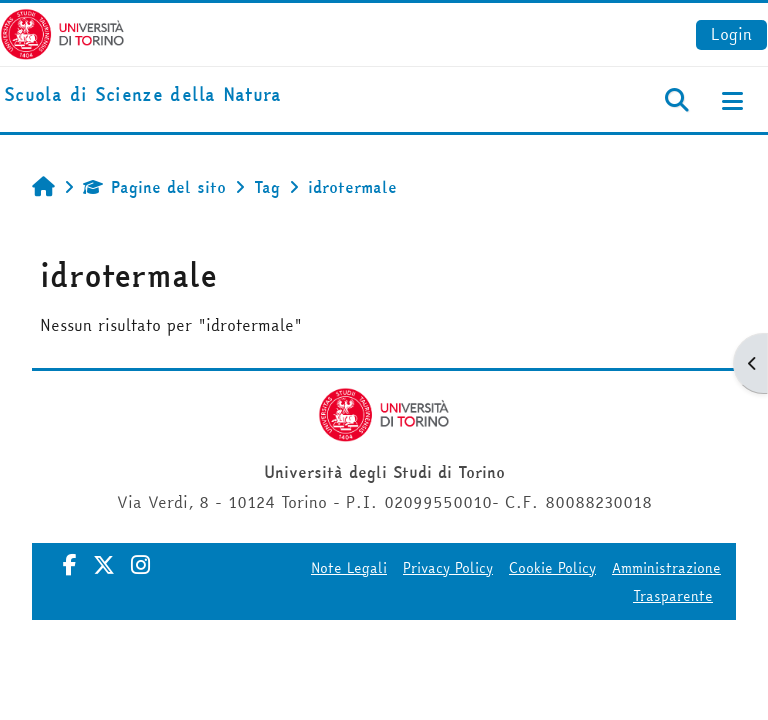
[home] (143, 95)
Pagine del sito (154, 187)
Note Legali (349, 568)
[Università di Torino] (62, 32)
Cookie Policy (552, 568)
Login (731, 34)
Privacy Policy (448, 568)
